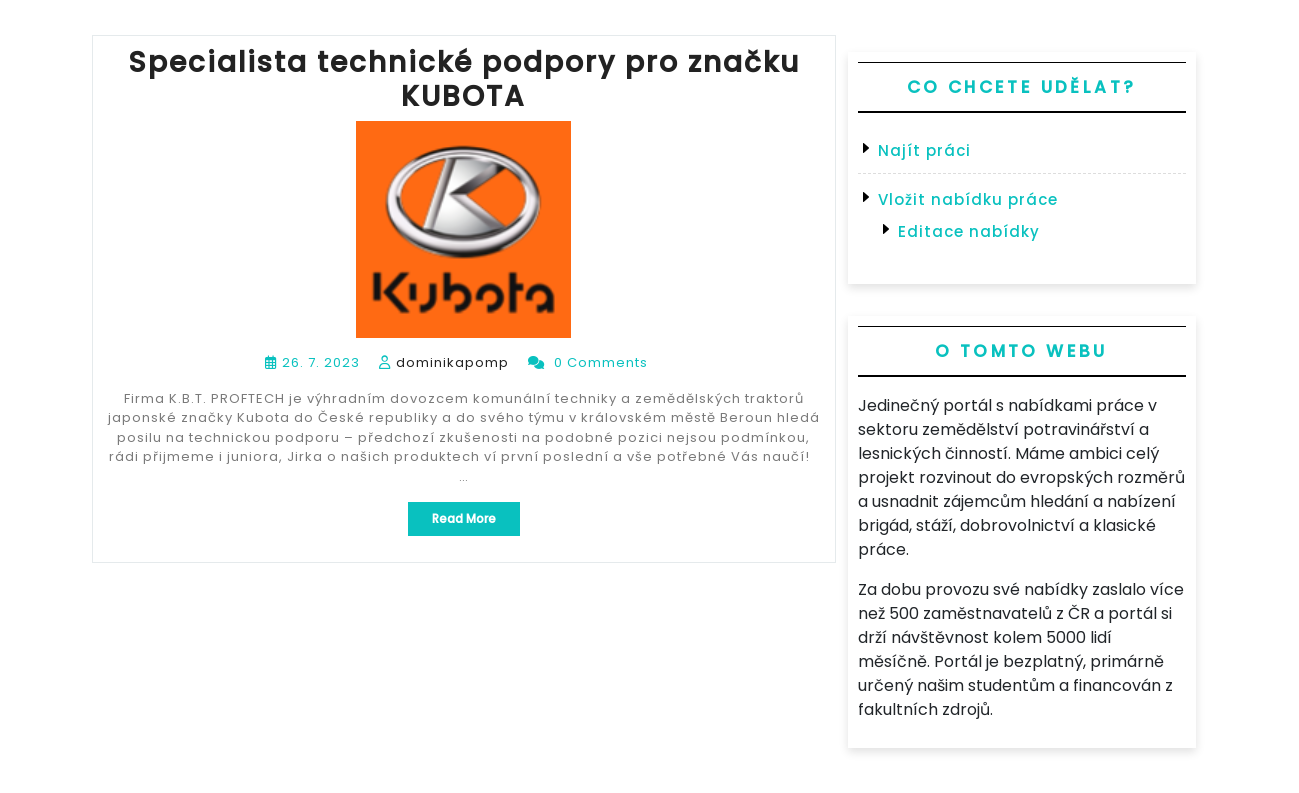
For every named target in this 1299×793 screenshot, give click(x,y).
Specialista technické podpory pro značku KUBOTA (464, 79)
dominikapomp (452, 362)
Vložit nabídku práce (968, 199)
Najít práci (924, 150)
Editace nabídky (969, 231)
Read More (476, 522)
